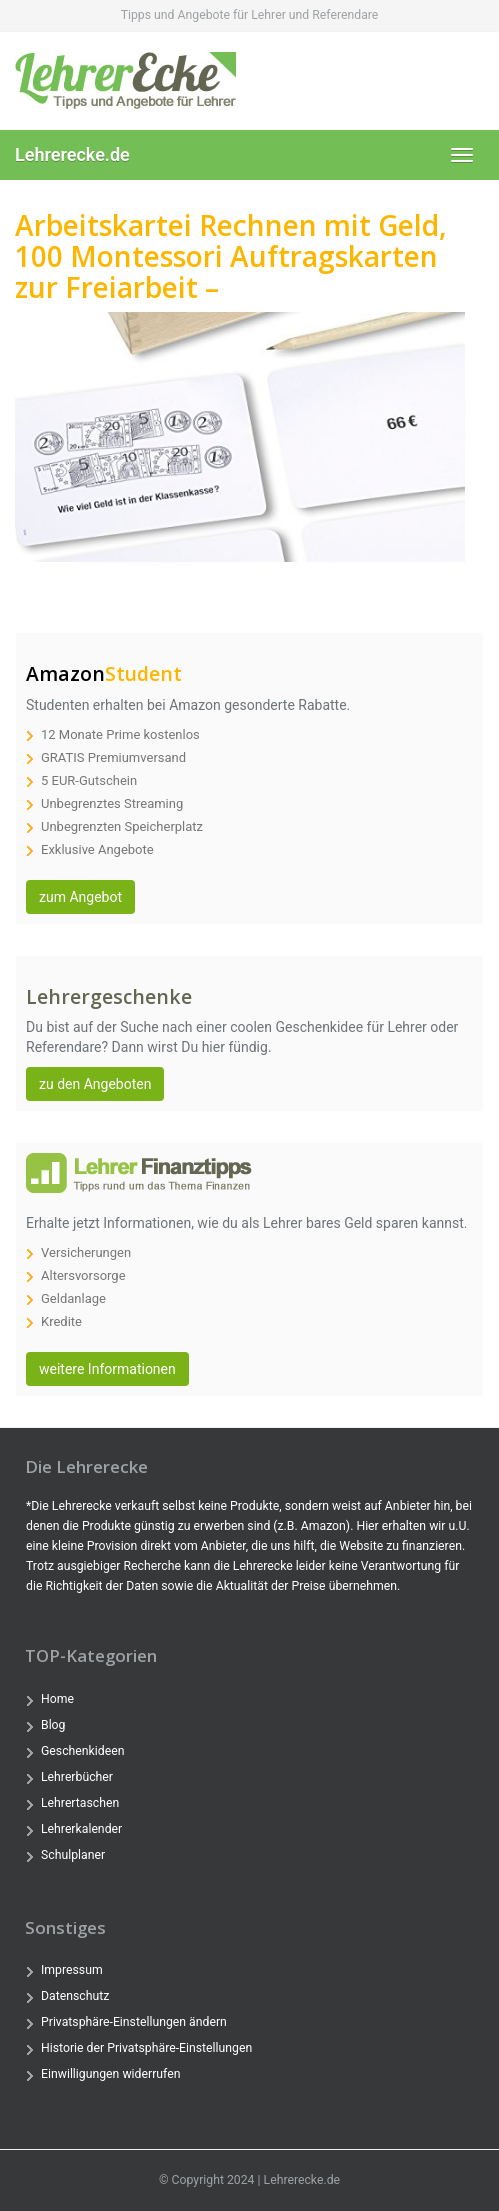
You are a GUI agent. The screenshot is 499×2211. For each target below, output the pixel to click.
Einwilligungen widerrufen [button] (110, 2074)
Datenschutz (75, 1996)
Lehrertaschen (80, 1803)
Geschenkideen (82, 1751)
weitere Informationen (107, 1369)
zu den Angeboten (95, 1084)
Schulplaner (73, 1855)
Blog (53, 1725)
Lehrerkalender (81, 1829)
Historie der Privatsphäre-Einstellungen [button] (146, 2048)
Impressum (72, 1970)
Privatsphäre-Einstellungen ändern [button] (134, 2022)
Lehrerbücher (77, 1777)
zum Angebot (80, 897)
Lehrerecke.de (72, 154)
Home (57, 1699)
